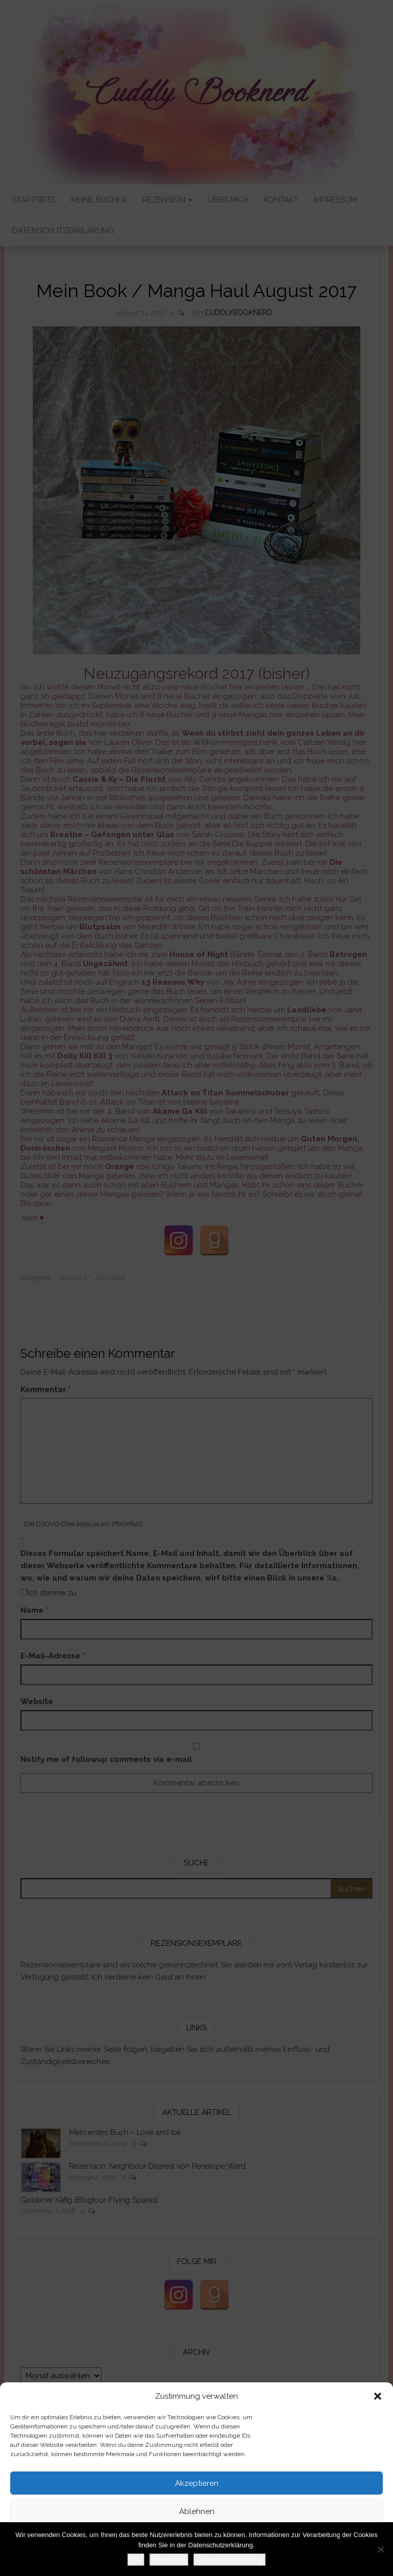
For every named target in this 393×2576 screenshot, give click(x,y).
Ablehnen (196, 2511)
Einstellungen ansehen (197, 2539)
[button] (378, 2396)
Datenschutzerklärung (180, 2562)
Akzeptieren (197, 2483)
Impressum (233, 2562)
